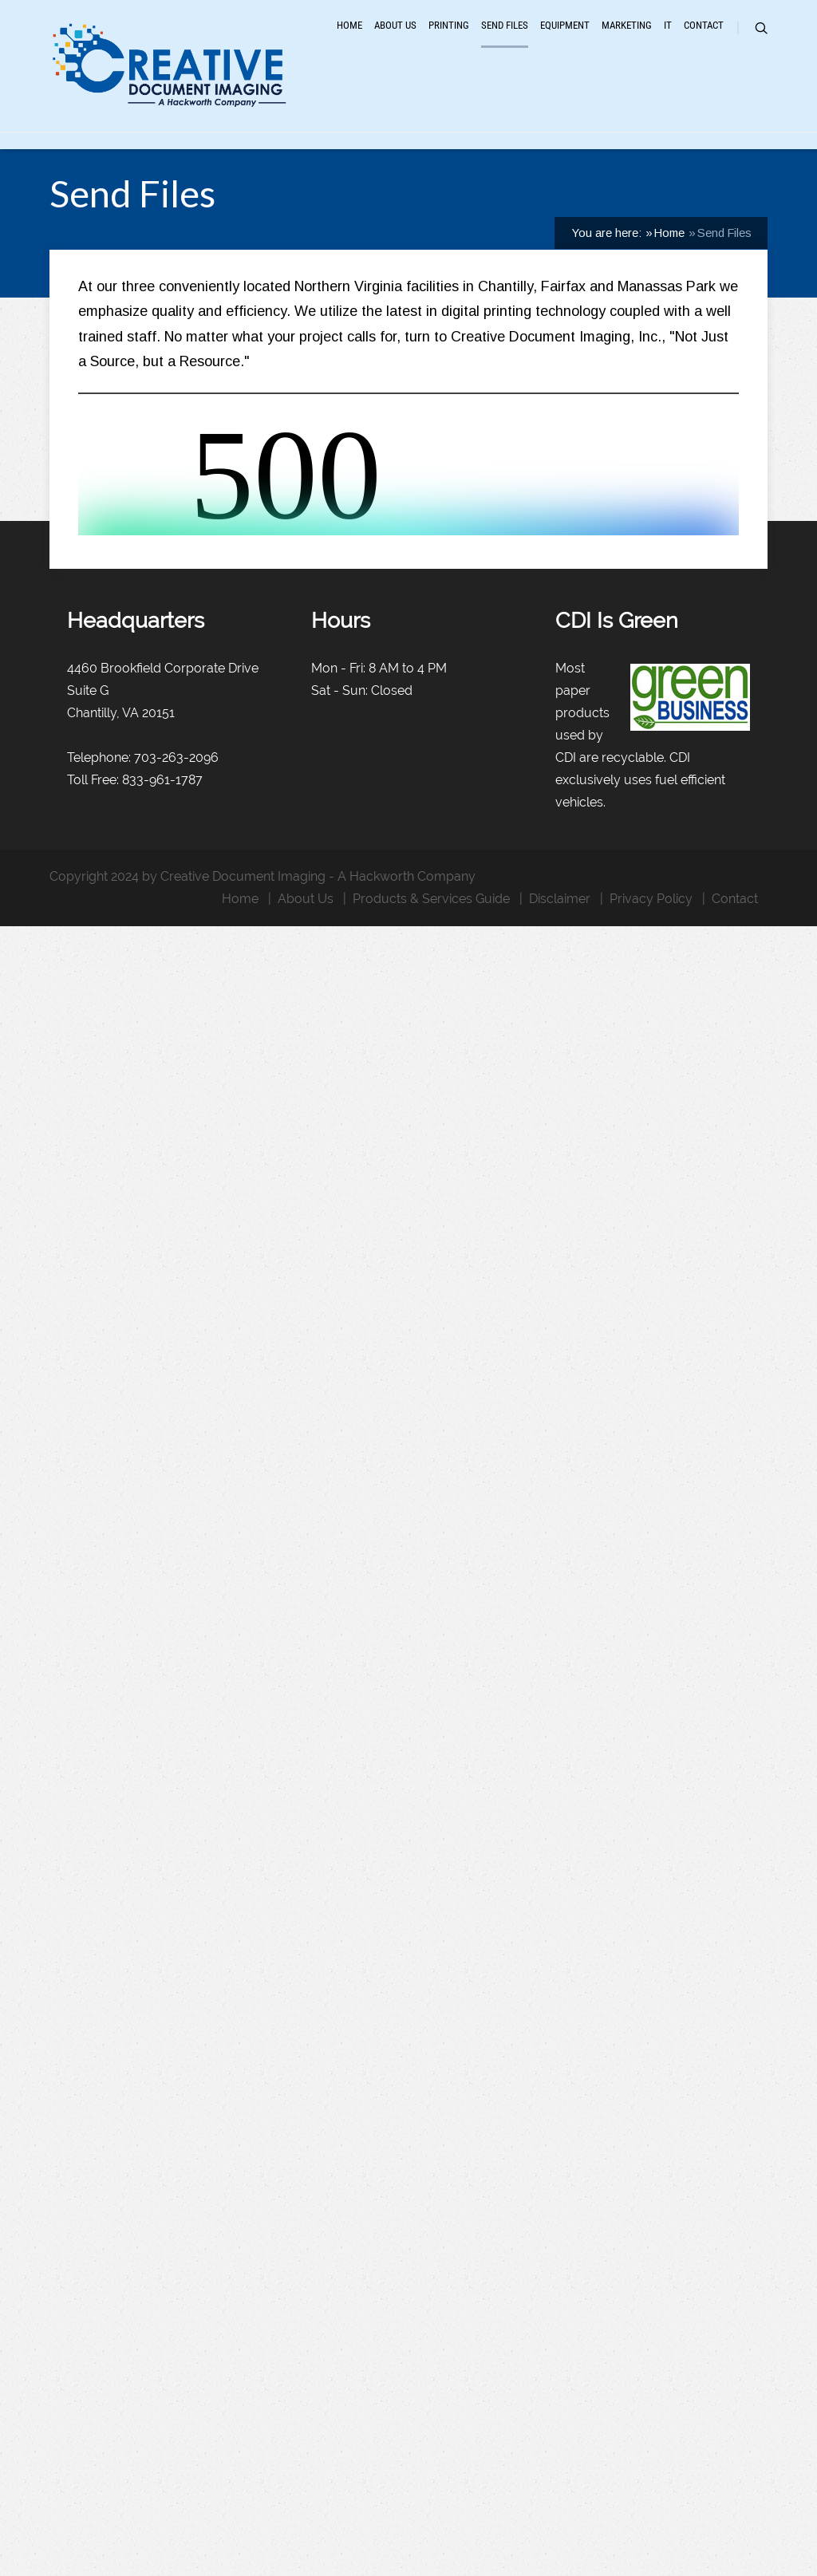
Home (349, 42)
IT (668, 42)
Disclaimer (559, 988)
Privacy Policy (651, 988)
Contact (704, 42)
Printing (448, 42)
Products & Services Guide (431, 988)
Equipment (565, 42)
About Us (395, 42)
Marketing (627, 42)
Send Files (504, 42)
